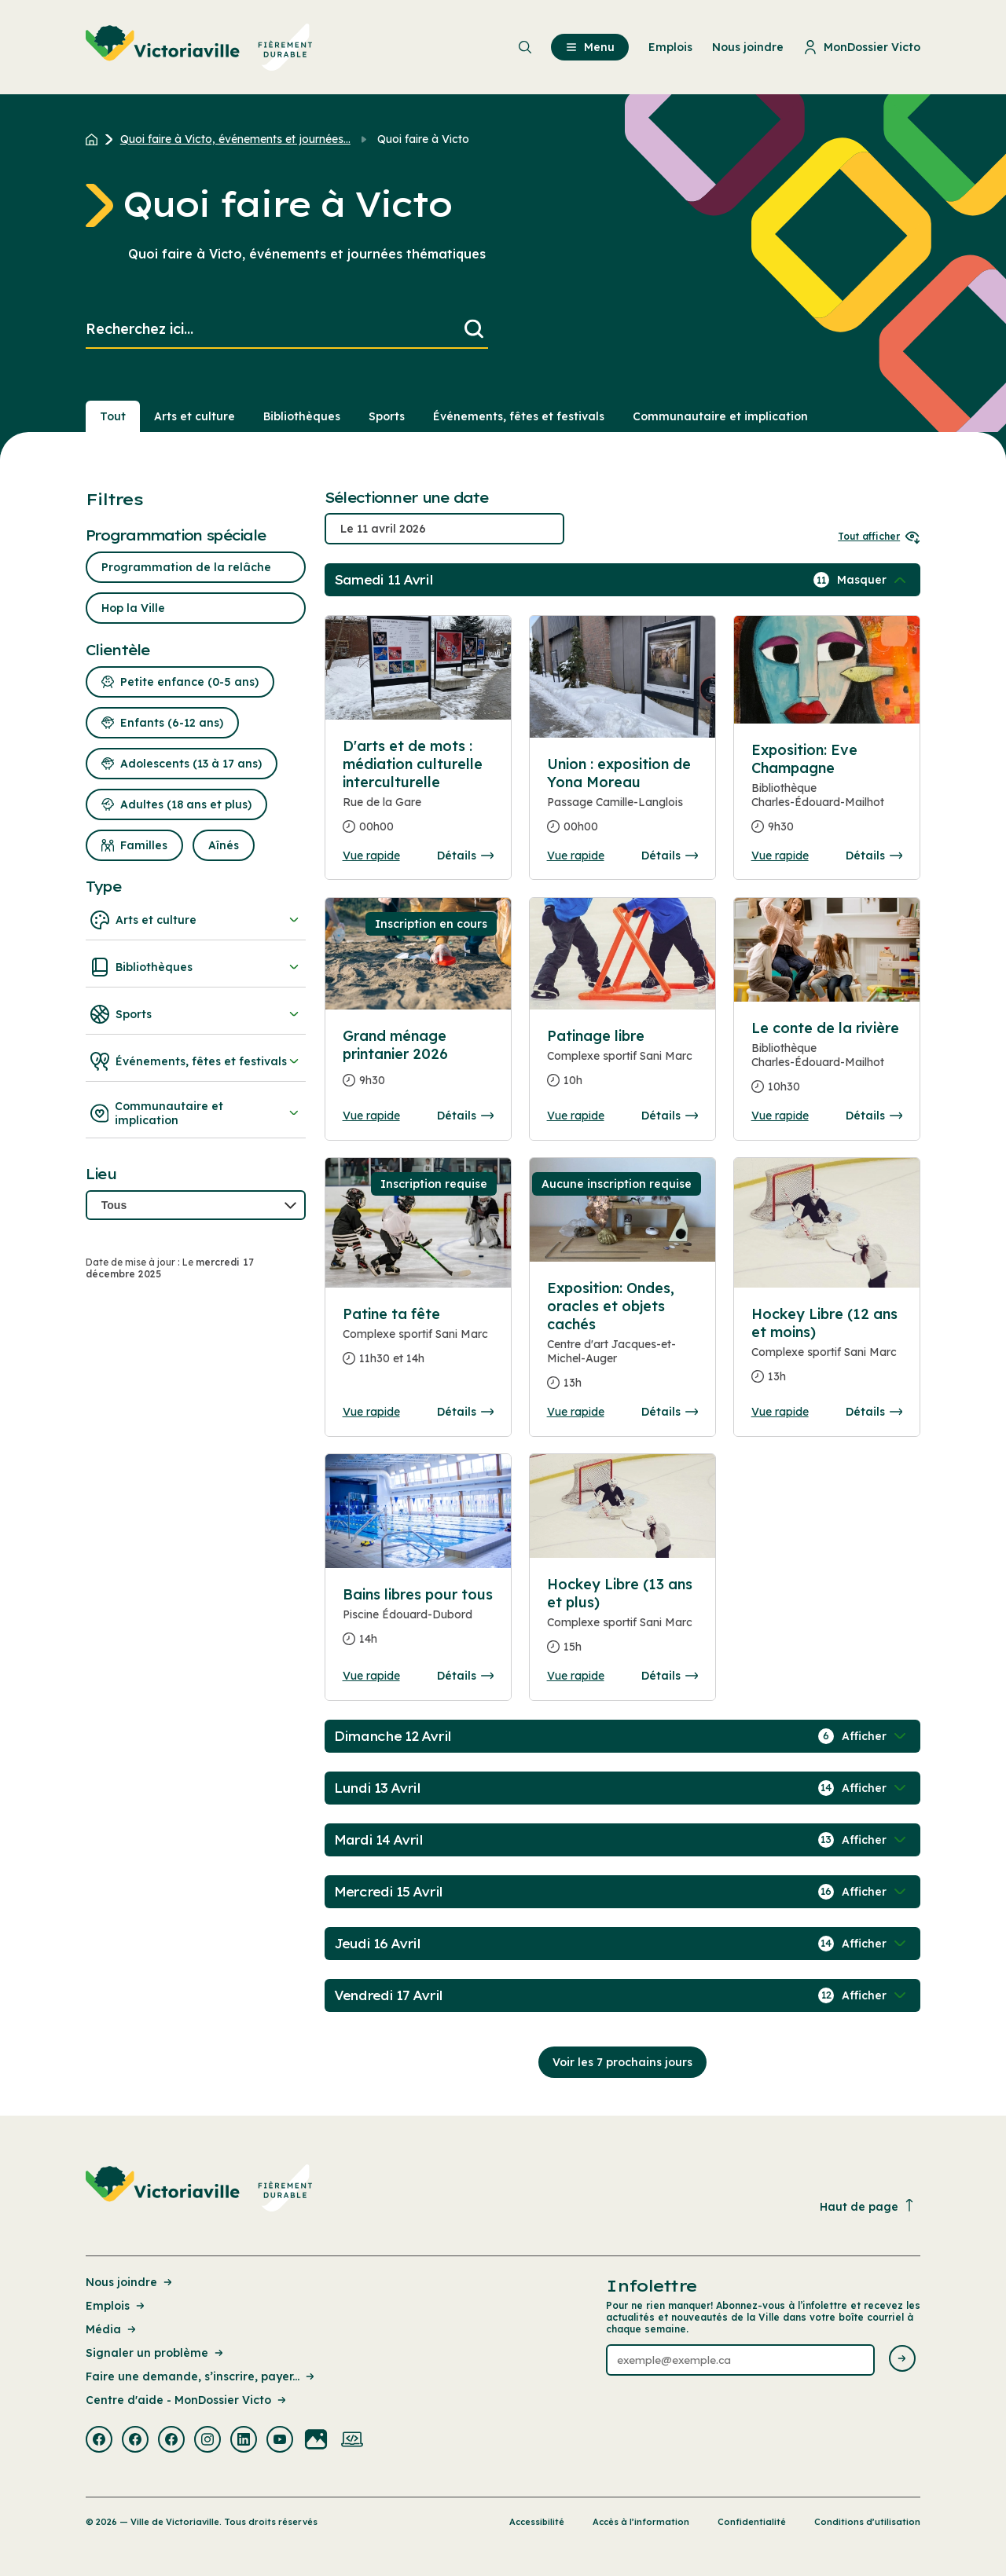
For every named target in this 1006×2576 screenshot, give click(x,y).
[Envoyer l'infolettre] (902, 2359)
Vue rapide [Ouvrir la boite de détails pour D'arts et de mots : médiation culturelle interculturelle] (371, 855)
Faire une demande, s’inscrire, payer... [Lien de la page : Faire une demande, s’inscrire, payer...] (201, 2376)
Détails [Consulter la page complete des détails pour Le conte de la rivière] (874, 1115)
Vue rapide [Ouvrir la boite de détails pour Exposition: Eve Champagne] (780, 855)
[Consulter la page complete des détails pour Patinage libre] (623, 1064)
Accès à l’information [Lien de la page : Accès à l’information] (641, 2521)
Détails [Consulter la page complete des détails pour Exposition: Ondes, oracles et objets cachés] (669, 1412)
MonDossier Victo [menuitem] (861, 47)
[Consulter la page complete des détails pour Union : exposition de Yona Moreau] (623, 801)
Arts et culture (195, 920)
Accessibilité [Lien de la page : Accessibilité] (536, 2521)
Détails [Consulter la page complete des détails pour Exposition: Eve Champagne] (874, 855)
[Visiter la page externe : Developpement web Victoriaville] (352, 2441)
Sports (195, 1014)
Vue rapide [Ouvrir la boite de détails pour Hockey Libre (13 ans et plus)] (575, 1676)
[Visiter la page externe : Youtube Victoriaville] (279, 2441)
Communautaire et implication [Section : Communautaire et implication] (720, 416)
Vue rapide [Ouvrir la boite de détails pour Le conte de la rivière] (780, 1115)
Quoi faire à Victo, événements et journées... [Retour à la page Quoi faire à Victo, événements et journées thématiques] (235, 139)
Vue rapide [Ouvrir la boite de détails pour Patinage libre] (575, 1115)
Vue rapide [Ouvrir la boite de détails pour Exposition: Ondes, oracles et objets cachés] (575, 1412)
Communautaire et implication (195, 1113)
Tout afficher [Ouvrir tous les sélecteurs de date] (879, 536)
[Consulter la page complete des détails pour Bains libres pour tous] (418, 1623)
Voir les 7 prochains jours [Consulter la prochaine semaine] (622, 2062)
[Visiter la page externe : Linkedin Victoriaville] (243, 2441)
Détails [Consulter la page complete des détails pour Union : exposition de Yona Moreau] (669, 855)
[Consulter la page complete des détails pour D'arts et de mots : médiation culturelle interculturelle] (418, 792)
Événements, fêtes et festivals (195, 1061)
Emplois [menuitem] (670, 47)
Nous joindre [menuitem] (748, 47)
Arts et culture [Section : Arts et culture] (194, 416)
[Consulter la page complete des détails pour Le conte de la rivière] (827, 1063)
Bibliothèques (195, 967)
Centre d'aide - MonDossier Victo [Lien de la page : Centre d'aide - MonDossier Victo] (187, 2400)
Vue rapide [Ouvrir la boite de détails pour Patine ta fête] (371, 1412)
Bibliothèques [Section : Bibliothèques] (301, 416)
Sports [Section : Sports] (387, 416)
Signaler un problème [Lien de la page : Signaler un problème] (156, 2353)
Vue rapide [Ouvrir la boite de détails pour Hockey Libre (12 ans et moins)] (780, 1412)
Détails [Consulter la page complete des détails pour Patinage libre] (669, 1115)
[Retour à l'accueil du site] (95, 139)
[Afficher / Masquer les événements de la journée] (873, 580)
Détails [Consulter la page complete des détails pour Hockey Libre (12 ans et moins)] (874, 1412)
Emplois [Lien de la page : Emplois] (116, 2306)
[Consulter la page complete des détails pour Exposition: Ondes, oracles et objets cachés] (623, 1342)
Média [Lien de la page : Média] (112, 2329)
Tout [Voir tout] (113, 416)
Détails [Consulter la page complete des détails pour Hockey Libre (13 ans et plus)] (669, 1676)
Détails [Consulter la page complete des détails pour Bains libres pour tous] (465, 1676)
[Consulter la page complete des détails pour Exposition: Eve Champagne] (827, 794)
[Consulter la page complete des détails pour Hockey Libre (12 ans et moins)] (827, 1351)
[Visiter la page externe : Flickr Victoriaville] (316, 2441)
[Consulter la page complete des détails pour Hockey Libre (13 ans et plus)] (623, 1622)
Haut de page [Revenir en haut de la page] (868, 2206)
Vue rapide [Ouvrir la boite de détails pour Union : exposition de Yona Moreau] (575, 855)
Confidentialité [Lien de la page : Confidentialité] (752, 2521)
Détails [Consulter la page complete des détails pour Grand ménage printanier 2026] (465, 1115)
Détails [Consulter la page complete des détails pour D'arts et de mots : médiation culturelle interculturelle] (465, 855)
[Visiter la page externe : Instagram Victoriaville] (207, 2441)
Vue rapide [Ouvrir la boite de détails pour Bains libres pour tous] (371, 1676)
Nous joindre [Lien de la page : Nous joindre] (130, 2282)
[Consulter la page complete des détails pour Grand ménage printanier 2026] (418, 1064)
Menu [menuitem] (590, 47)
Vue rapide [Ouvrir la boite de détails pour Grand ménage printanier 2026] (371, 1115)
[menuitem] (199, 47)
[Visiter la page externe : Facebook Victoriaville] (99, 2441)
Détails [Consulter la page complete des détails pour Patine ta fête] (465, 1412)
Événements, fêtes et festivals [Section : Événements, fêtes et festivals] (518, 416)
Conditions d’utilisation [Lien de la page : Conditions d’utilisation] (867, 2521)
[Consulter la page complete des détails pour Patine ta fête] (418, 1342)
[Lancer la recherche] (474, 329)
